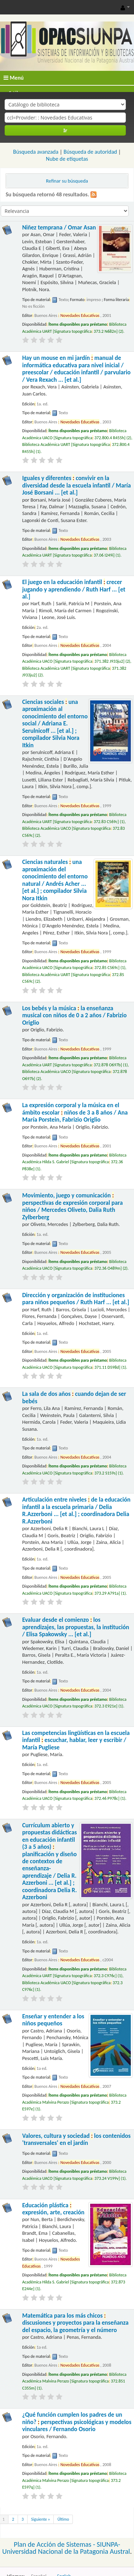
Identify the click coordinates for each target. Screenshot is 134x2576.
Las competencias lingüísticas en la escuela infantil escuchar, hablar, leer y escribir (76, 1740)
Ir (65, 130)
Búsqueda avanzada (35, 151)
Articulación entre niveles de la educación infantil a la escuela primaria (76, 1510)
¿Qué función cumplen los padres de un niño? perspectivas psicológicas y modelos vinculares (77, 2422)
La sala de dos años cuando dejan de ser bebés (74, 1397)
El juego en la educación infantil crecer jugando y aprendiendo (74, 589)
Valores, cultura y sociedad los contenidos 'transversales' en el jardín (76, 2139)
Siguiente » (40, 2519)
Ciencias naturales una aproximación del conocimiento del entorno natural (55, 880)
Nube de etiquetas (67, 158)
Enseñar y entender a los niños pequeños (53, 2020)
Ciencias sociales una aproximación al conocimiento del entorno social (55, 723)
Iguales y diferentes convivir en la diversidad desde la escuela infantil (76, 485)
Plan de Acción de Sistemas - (55, 2544)
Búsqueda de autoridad (90, 151)
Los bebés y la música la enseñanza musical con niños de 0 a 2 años (74, 1015)
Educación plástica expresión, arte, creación (53, 2209)
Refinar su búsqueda (67, 181)
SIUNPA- (108, 2544)
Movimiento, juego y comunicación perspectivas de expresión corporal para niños (72, 1206)
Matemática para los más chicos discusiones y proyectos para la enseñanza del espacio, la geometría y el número (75, 2323)
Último (63, 2519)
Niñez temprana (59, 227)
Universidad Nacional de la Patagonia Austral (66, 2551)
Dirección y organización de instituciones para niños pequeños (75, 1299)
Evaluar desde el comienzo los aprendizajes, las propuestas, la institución (75, 1627)
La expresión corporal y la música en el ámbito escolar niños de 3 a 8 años (75, 1112)
